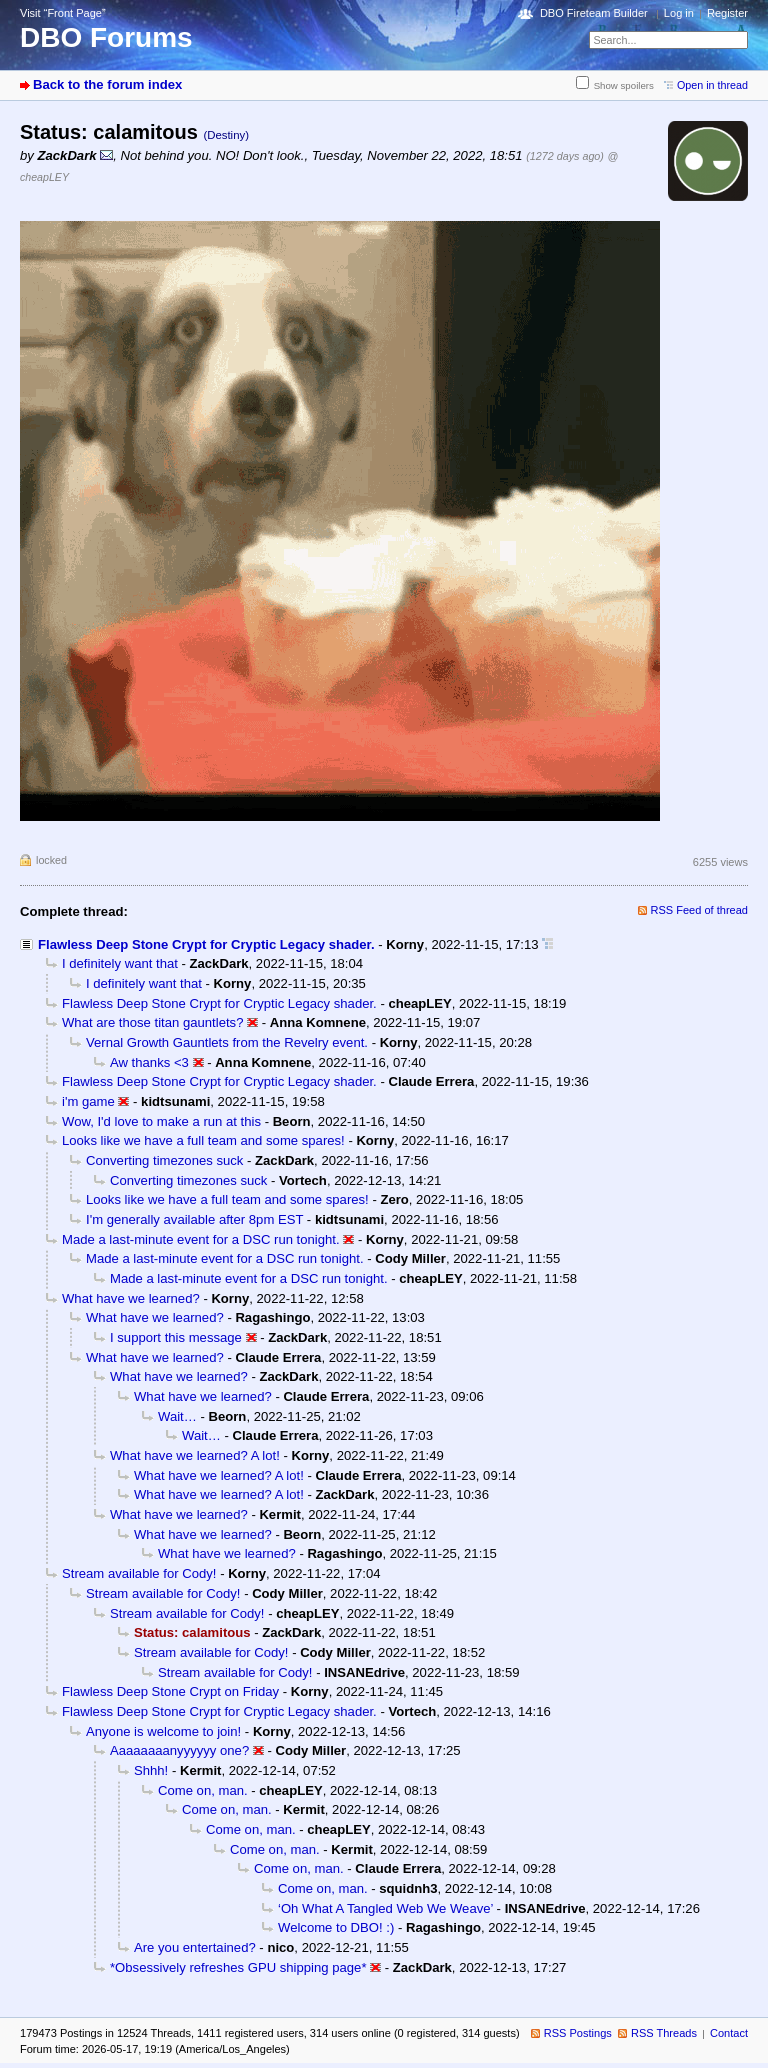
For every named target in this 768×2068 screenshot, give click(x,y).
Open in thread (712, 85)
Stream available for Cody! (139, 1573)
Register (727, 13)
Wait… (177, 1416)
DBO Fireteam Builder (594, 13)
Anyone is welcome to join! (163, 1731)
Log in (679, 13)
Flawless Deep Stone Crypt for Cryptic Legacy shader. (206, 944)
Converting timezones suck (164, 1160)
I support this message (176, 1337)
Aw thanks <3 (149, 1062)
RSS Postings (578, 2033)
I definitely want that (120, 963)
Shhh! (151, 1770)
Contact (729, 2033)
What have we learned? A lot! (195, 1455)
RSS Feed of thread (700, 910)
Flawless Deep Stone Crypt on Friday (170, 1691)
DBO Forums (106, 37)
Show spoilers (624, 85)
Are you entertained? (195, 1947)
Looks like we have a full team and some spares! (203, 1140)
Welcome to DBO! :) (336, 1927)
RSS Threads (664, 2033)
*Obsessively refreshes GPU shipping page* (238, 1967)
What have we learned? (131, 1298)
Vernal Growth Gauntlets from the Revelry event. (227, 1042)
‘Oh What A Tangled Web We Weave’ (385, 1908)
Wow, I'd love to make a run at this (161, 1121)
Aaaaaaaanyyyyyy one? (179, 1750)
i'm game (88, 1101)
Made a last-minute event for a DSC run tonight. (201, 1239)
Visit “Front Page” (63, 13)
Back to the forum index (107, 84)
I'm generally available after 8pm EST (194, 1219)
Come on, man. (203, 1790)
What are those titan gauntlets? (152, 1022)
